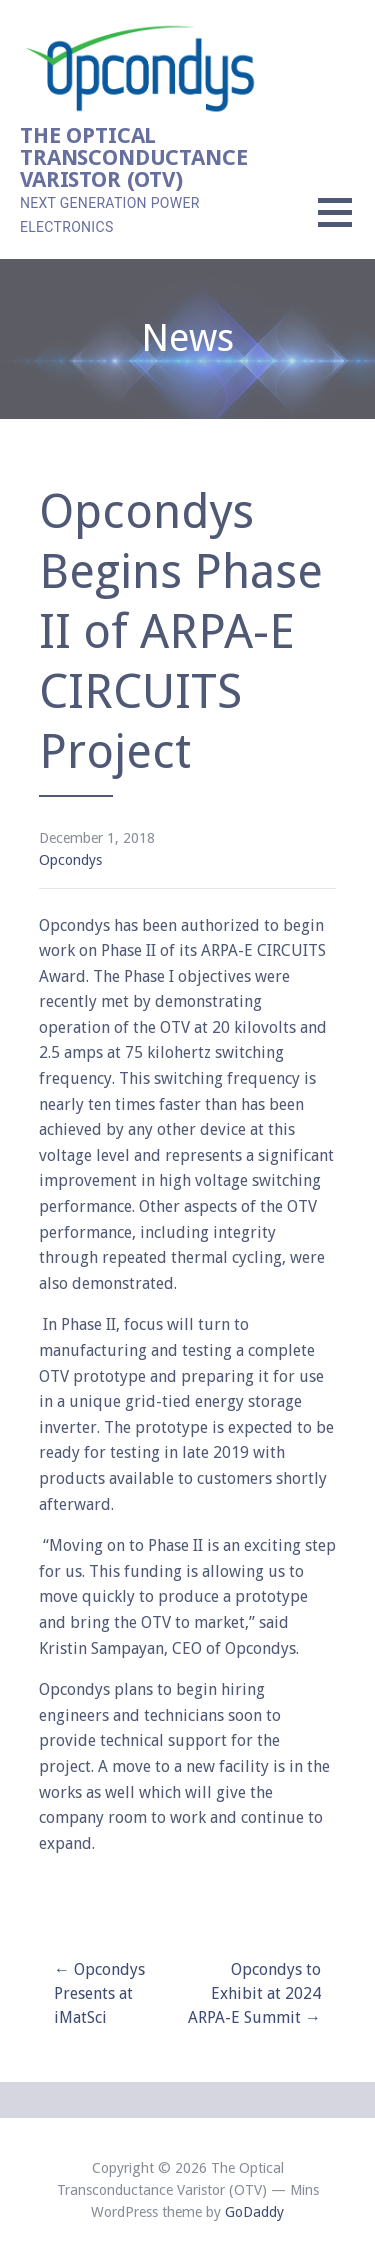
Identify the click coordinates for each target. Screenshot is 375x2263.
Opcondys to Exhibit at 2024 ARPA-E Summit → (254, 1993)
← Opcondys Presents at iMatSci (99, 1993)
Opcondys (70, 860)
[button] (346, 224)
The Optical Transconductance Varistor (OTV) (133, 157)
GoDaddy (254, 2212)
